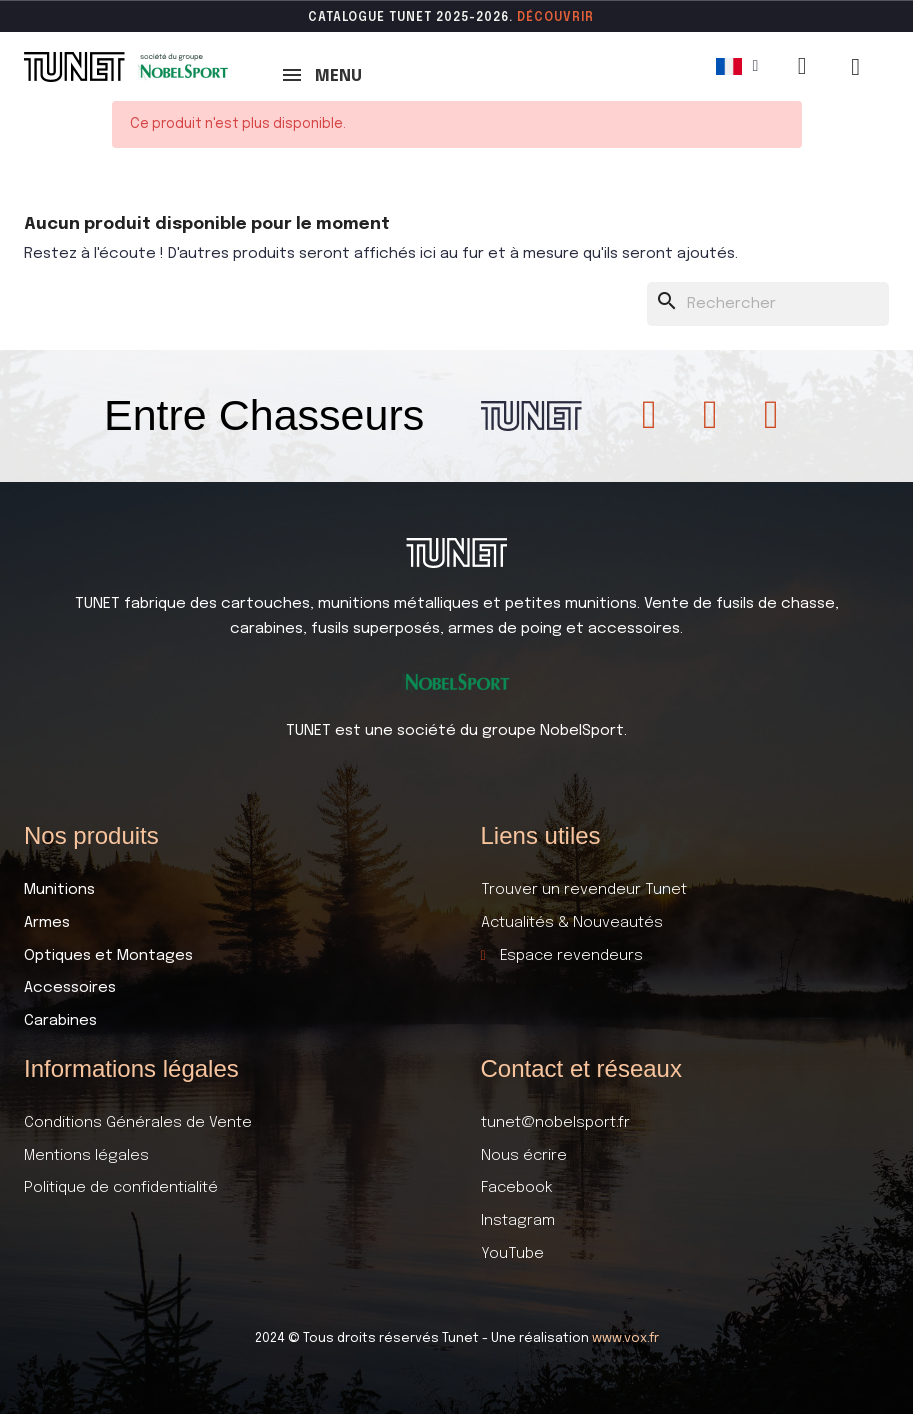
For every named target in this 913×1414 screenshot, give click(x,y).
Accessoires (70, 988)
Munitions (59, 890)
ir (587, 18)
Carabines (60, 1021)
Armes (47, 923)
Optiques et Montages (108, 956)
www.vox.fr (625, 1338)
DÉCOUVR (549, 18)
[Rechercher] (768, 304)
